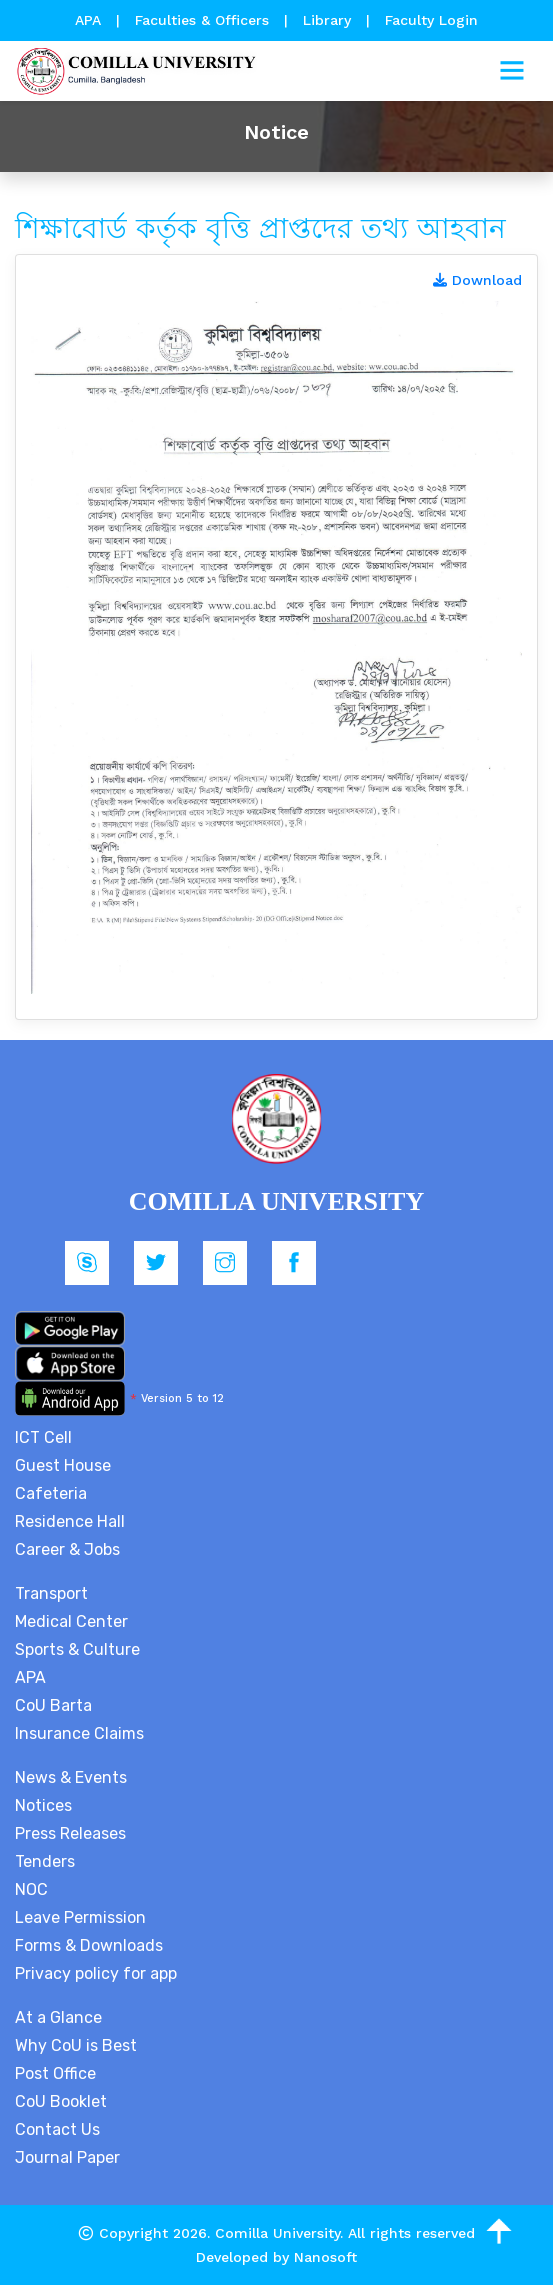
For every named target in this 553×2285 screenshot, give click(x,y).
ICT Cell (43, 1437)
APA (90, 20)
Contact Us (57, 2129)
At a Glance (58, 2017)
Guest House (63, 1465)
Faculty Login (431, 20)
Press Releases (70, 1833)
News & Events (71, 1777)
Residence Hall (70, 1521)
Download (477, 280)
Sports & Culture (77, 1649)
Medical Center (71, 1621)
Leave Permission (80, 1917)
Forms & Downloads (89, 1945)
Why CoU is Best (76, 2045)
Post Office (55, 2073)
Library (329, 20)
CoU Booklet (61, 2101)
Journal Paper (67, 2157)
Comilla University (277, 2233)
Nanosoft (325, 2257)
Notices (43, 1805)
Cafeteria (51, 1493)
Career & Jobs (67, 1549)
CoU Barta (53, 1705)
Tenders (45, 1861)
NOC (31, 1889)
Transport (51, 1593)
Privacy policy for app (96, 1973)
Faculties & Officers (202, 20)
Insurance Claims (79, 1733)
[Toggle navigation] (512, 71)
